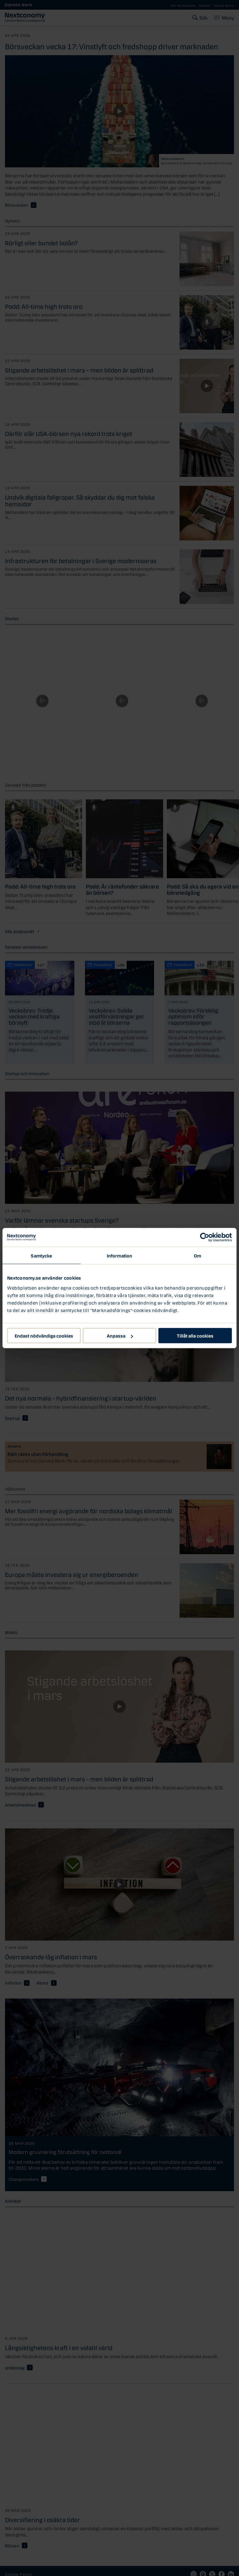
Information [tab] (119, 1255)
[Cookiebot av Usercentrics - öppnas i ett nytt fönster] (204, 1237)
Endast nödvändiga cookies (44, 1335)
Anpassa (120, 1335)
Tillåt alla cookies (195, 1335)
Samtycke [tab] (41, 1255)
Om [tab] (197, 1255)
